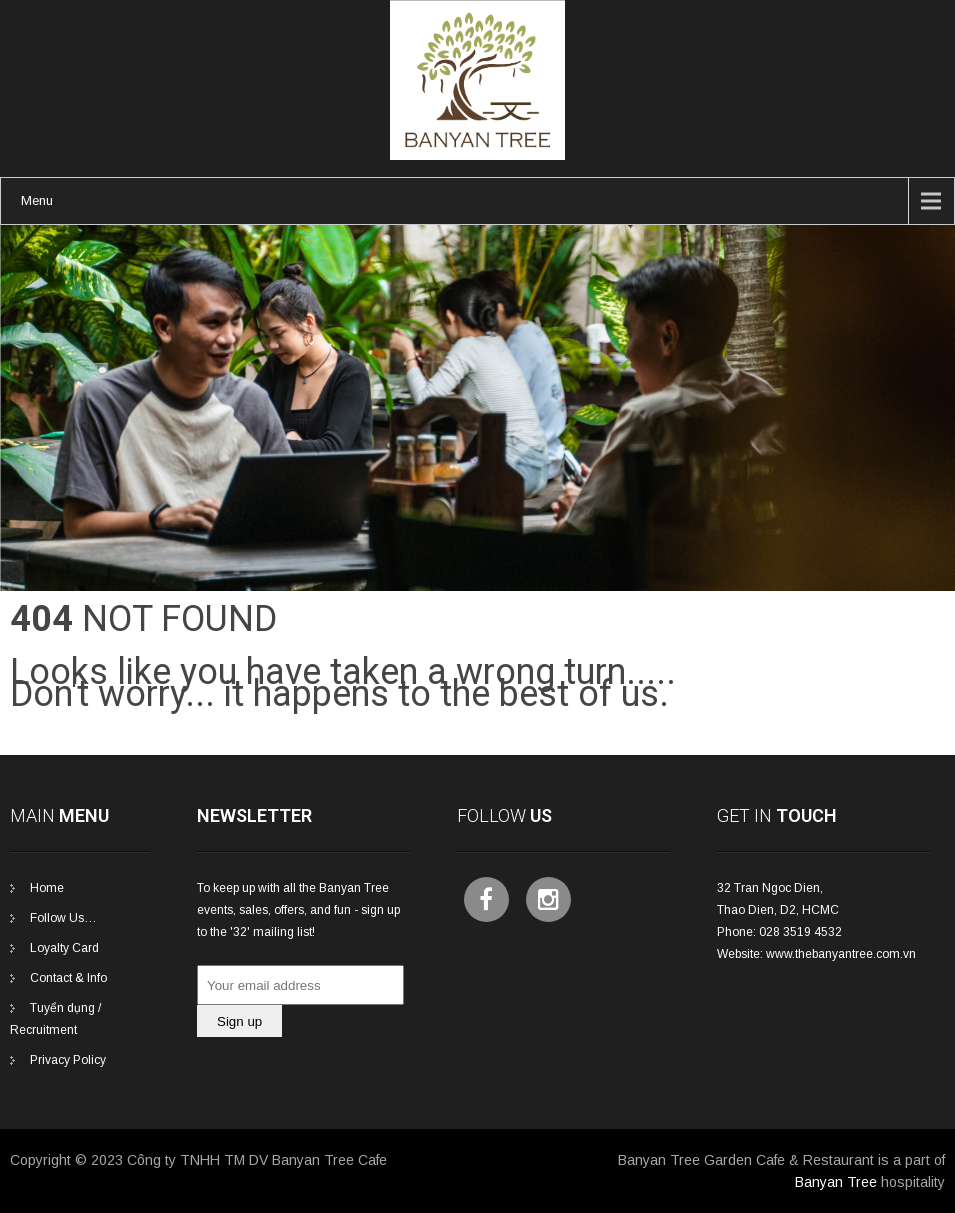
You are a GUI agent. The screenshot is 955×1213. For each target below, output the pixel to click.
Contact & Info (68, 978)
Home (47, 888)
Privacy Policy (68, 1060)
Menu (37, 200)
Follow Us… (63, 918)
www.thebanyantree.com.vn (841, 954)
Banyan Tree (836, 1182)
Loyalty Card (64, 948)
